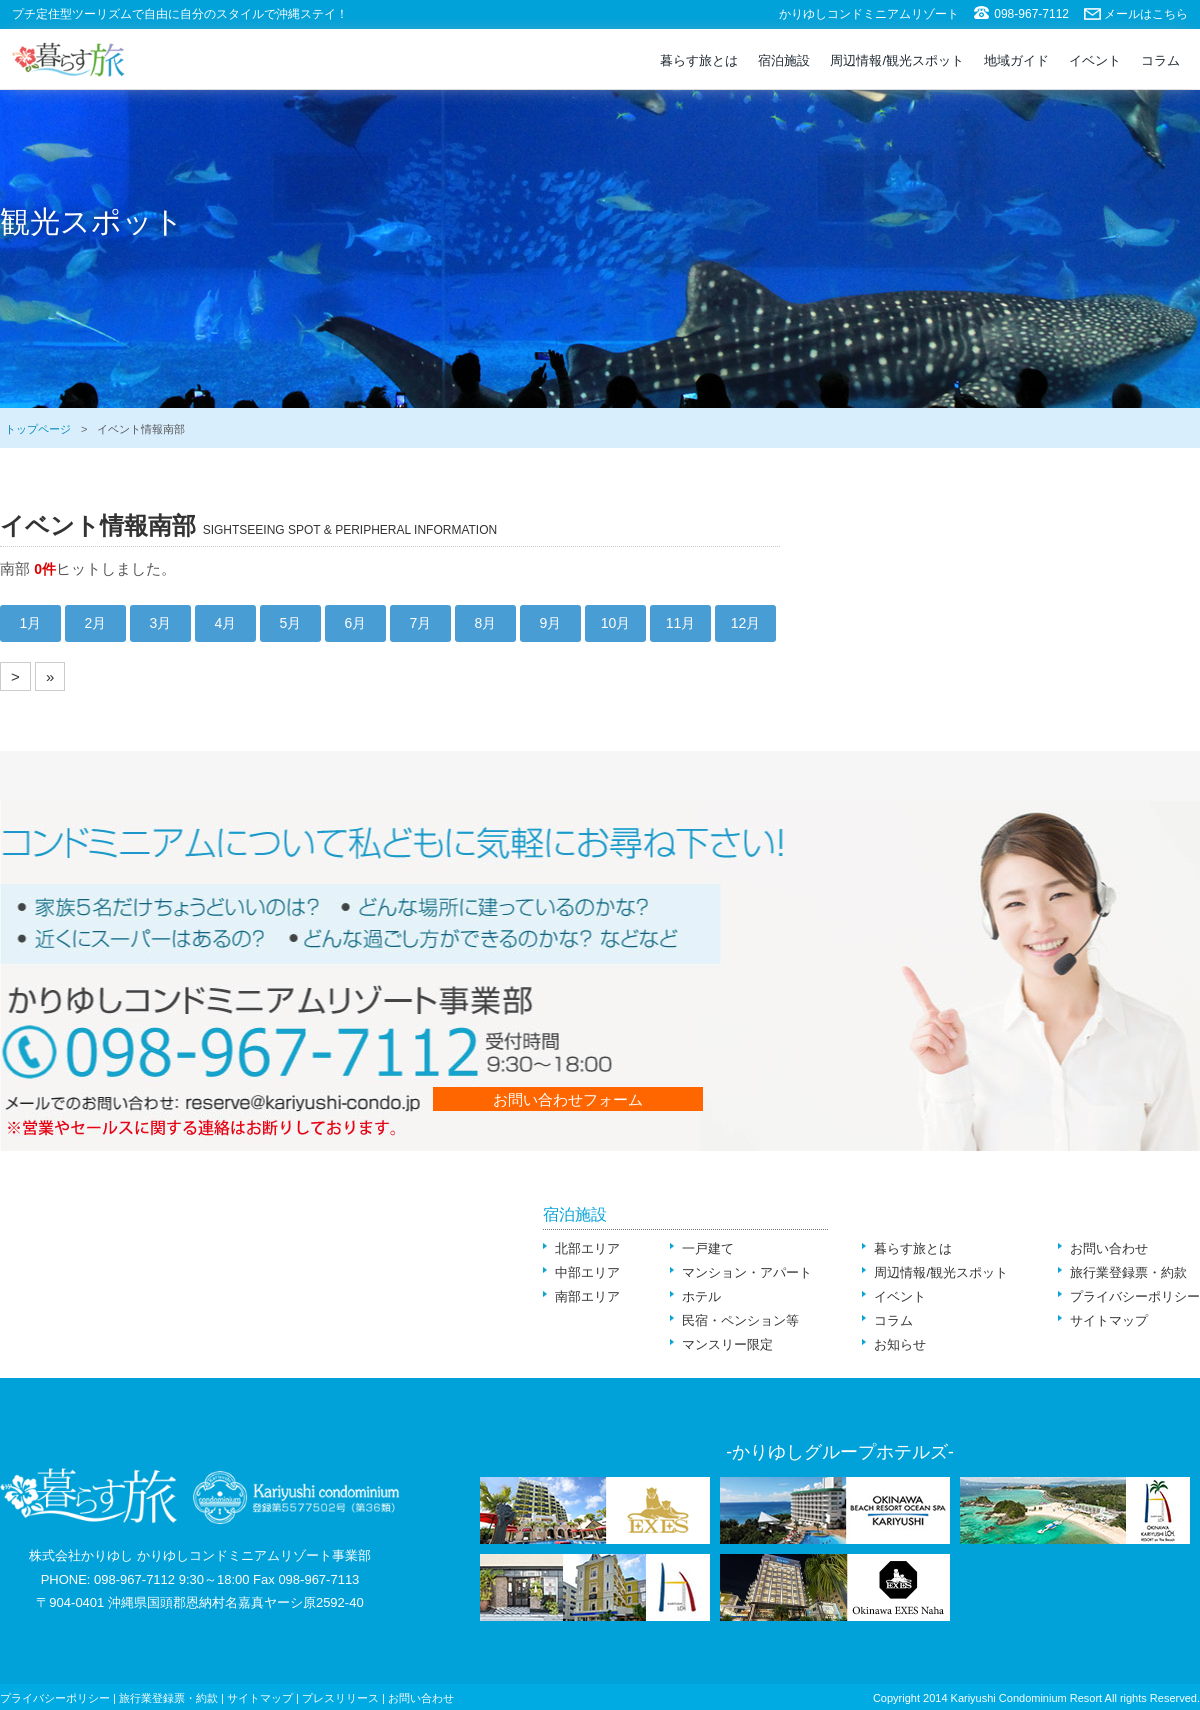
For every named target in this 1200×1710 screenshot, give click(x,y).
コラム (1160, 60)
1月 (31, 623)
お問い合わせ (1109, 1248)
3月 (161, 623)
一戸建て (708, 1248)
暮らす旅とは (699, 60)
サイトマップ (1109, 1320)
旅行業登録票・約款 (1128, 1272)
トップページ (38, 429)
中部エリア (587, 1272)
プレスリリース (340, 1698)
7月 (421, 623)
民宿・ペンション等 (740, 1320)
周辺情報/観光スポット (897, 60)
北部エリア (587, 1248)
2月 (96, 623)
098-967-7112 (1031, 14)
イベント (1095, 60)
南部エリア (587, 1296)
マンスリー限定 (727, 1344)
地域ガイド (1016, 60)
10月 (616, 623)
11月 (681, 623)
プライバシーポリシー (1135, 1296)
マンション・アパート (747, 1272)
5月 (291, 623)
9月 (551, 623)
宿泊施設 (784, 60)
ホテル (701, 1296)
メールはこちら (1146, 14)
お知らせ (900, 1344)
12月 (746, 623)
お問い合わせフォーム (568, 1099)
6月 (356, 623)
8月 (486, 623)
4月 (226, 623)
